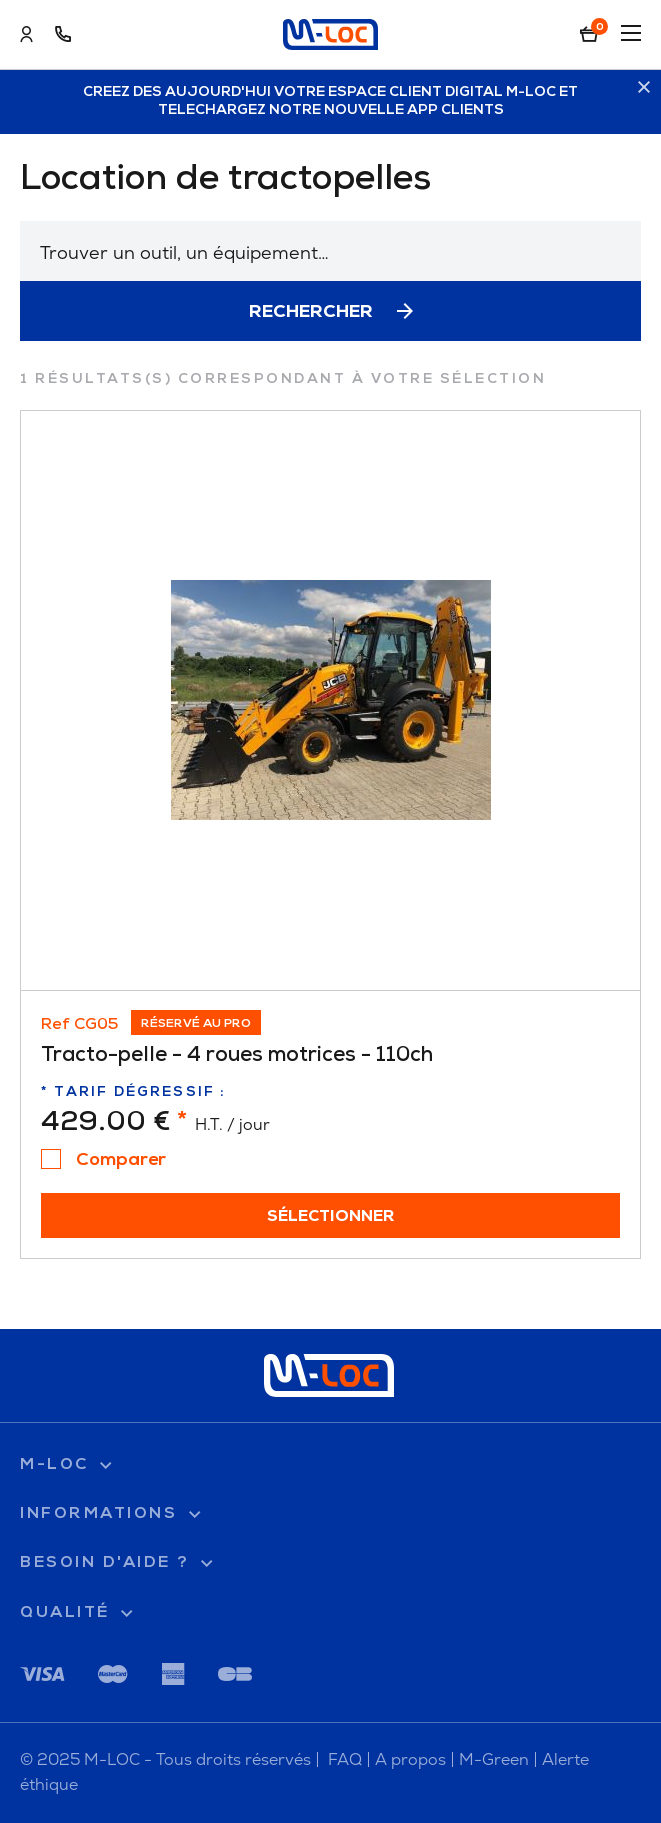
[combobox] (330, 251)
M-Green (494, 1759)
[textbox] (330, 252)
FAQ (345, 1759)
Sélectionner (331, 1217)
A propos (410, 1759)
